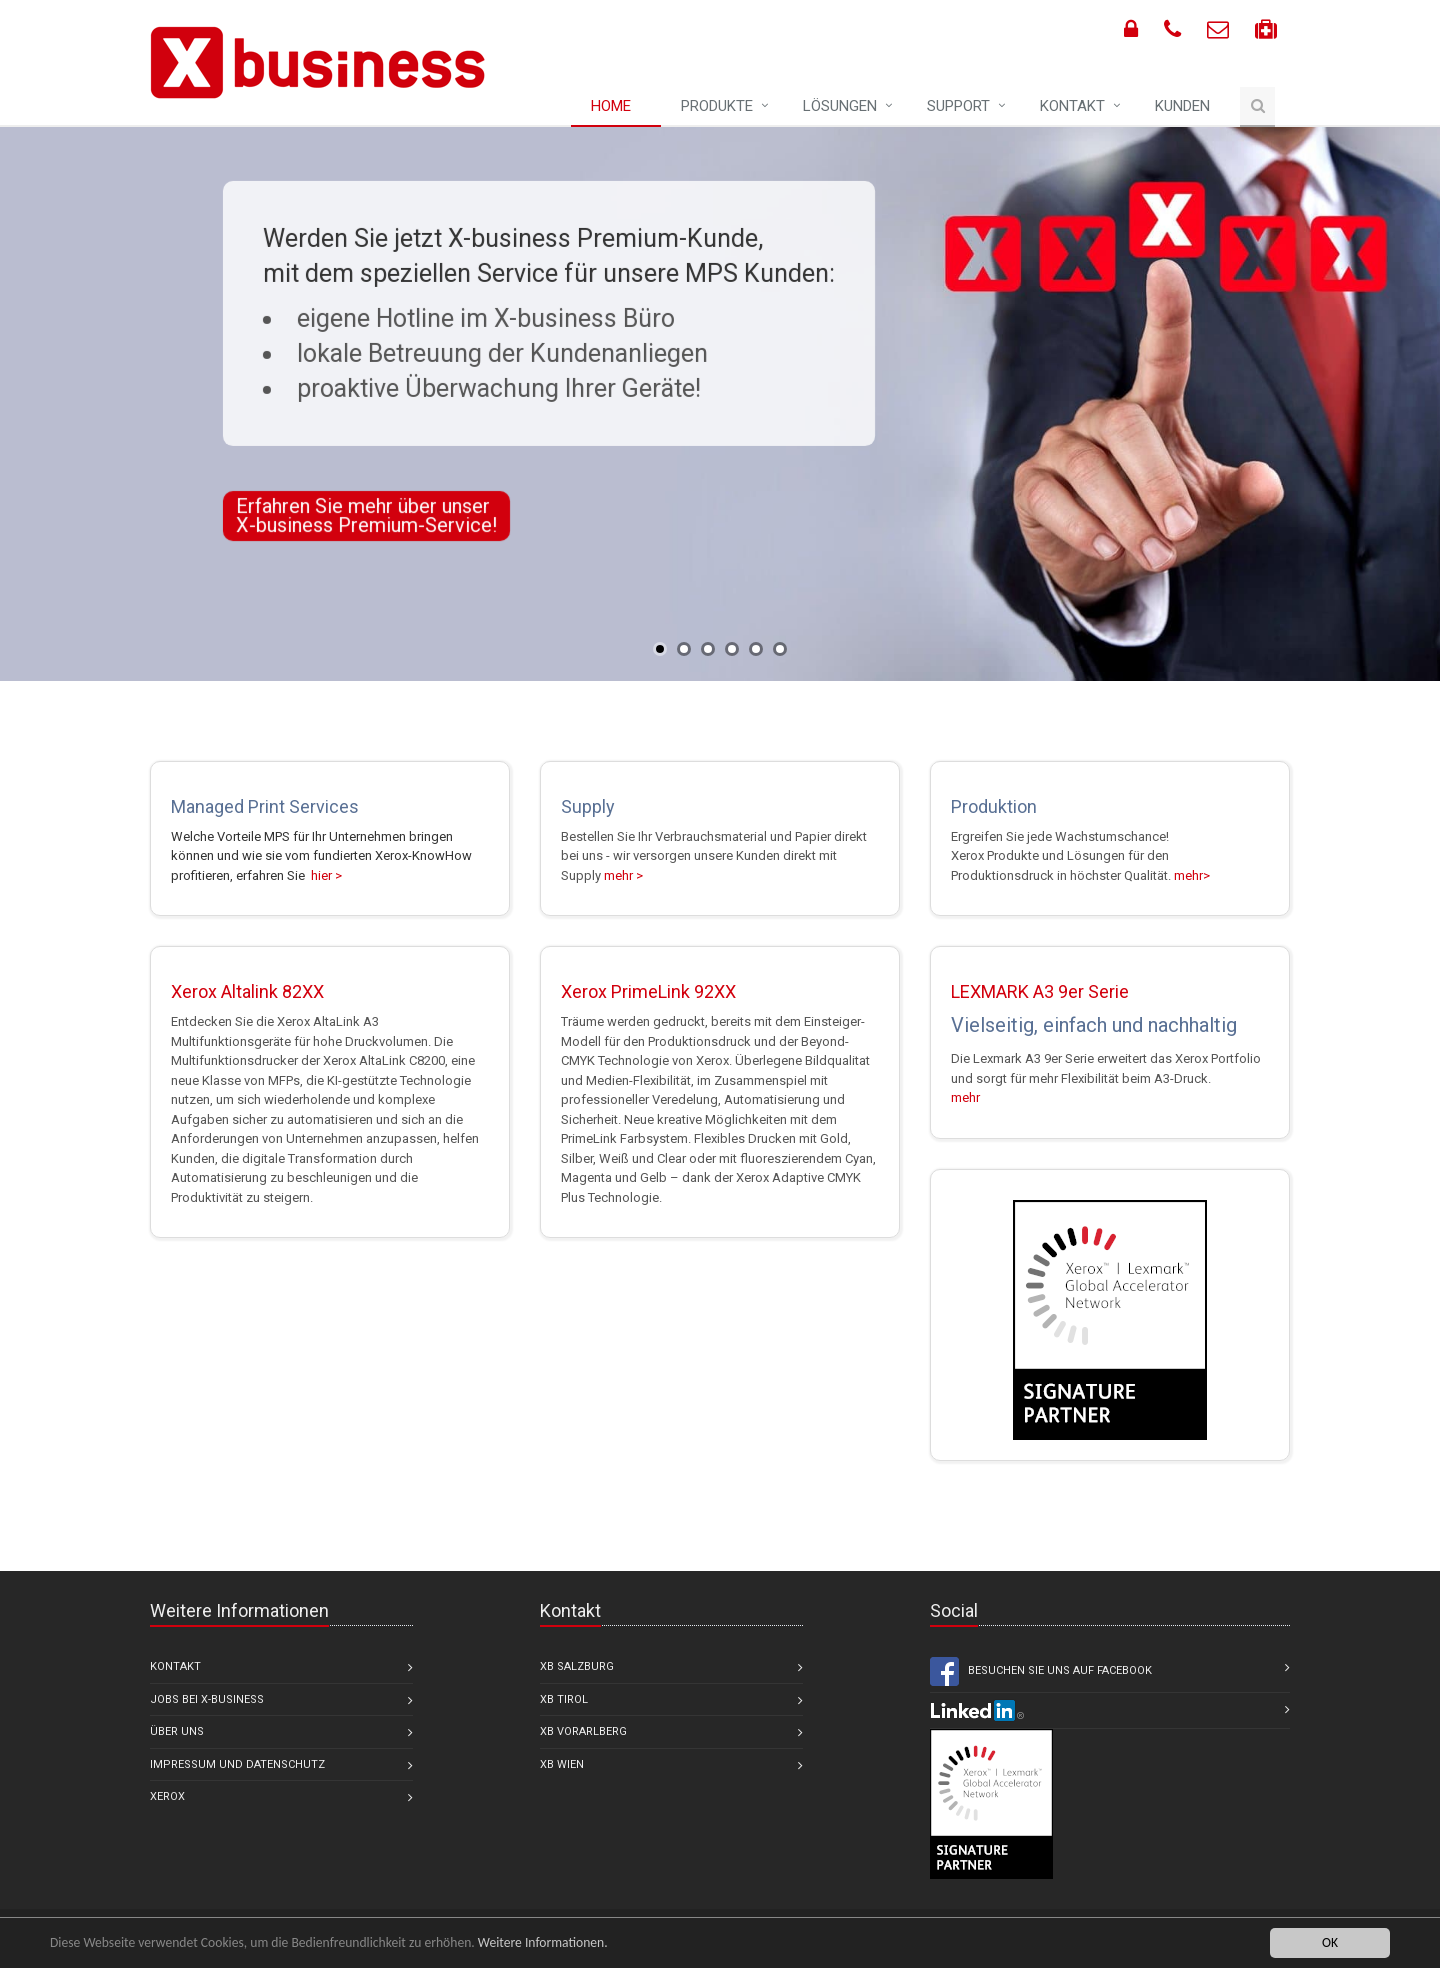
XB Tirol (564, 1699)
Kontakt (1072, 106)
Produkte (717, 106)
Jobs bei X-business (207, 1699)
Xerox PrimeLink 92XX (648, 991)
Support (958, 106)
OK (1330, 1942)
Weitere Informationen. (543, 1942)
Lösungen (840, 106)
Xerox (167, 1796)
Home (611, 106)
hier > (325, 875)
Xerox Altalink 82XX (247, 991)
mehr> (1192, 875)
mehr (965, 1097)
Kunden (1182, 106)
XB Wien (562, 1764)
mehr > (623, 875)
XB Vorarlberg (583, 1731)
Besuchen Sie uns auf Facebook (1041, 1671)
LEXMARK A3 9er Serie (1040, 991)
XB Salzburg (577, 1666)
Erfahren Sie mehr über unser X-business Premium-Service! (366, 515)
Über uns (177, 1731)
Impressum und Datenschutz (237, 1764)
